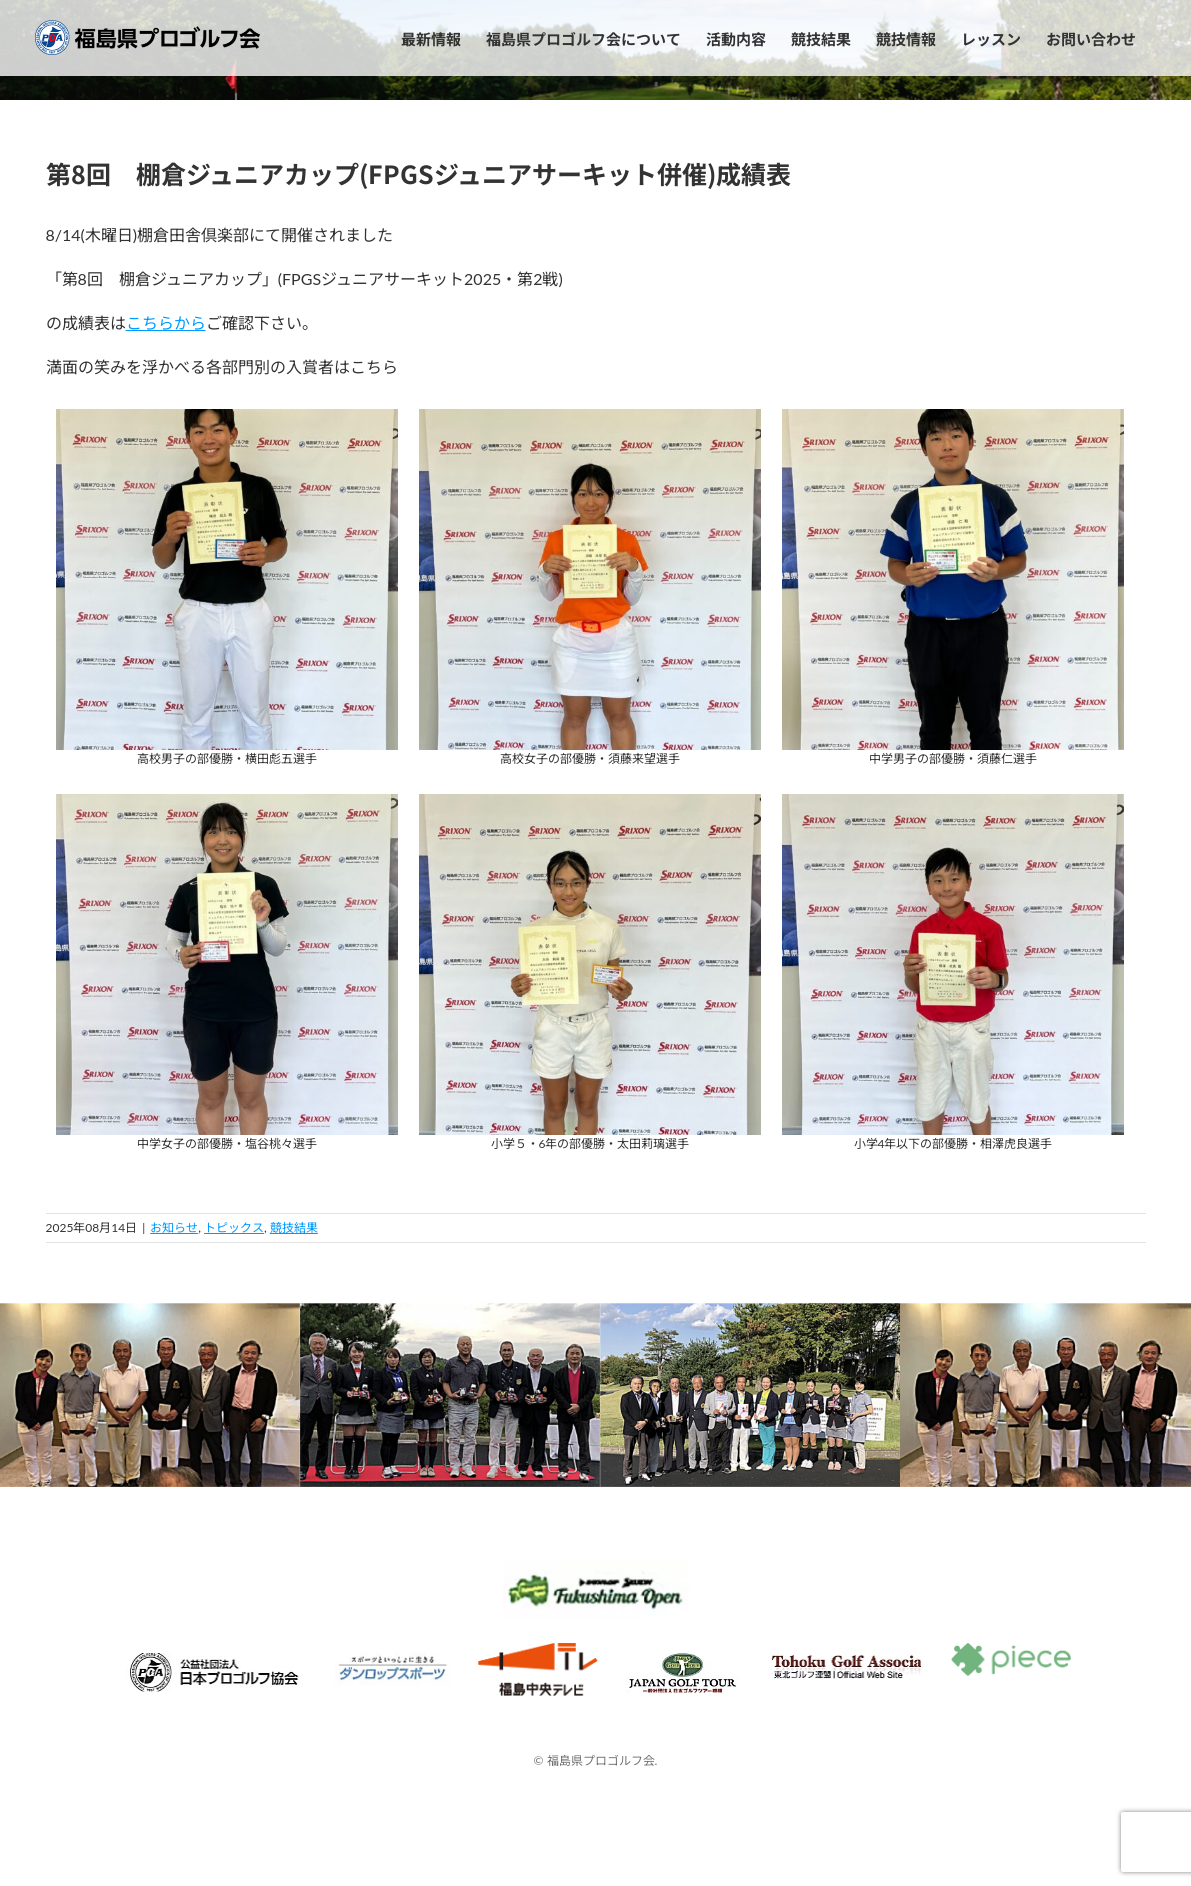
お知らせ (174, 1227)
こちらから (166, 322)
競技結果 (294, 1227)
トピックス (234, 1227)
